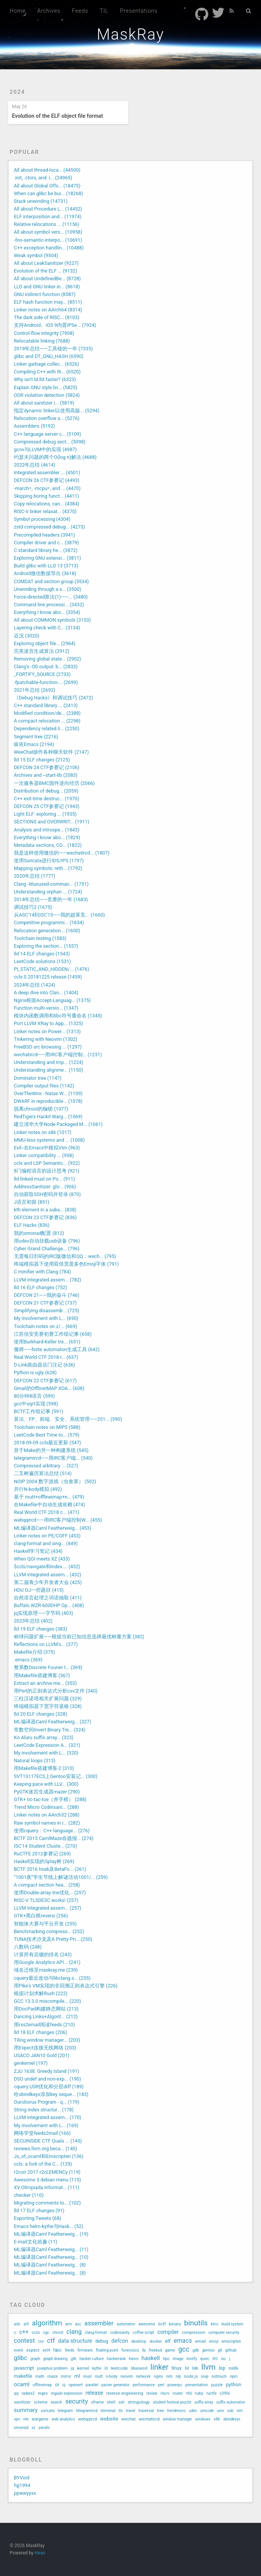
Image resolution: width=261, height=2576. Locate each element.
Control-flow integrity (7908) (44, 333)
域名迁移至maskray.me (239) (46, 1970)
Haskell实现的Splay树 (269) (44, 1861)
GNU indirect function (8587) (44, 294)
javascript (24, 2368)
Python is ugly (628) (35, 1372)
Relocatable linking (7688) (42, 341)
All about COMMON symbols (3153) (52, 620)
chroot (58, 2332)
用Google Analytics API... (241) (47, 1962)
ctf (51, 2340)
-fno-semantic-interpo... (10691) (48, 240)
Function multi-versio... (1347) (46, 1008)
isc (223, 2358)
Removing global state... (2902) (47, 659)
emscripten (231, 2341)
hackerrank (116, 2359)
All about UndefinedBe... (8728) (47, 278)
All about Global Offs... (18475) (47, 186)
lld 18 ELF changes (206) (40, 2032)
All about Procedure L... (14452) (48, 209)
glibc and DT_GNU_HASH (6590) (49, 356)
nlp (178, 2376)
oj (63, 2384)
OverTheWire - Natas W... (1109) (48, 1093)
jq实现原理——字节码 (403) (43, 1613)
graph (35, 2359)
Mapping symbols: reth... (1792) (48, 868)
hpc (166, 2358)
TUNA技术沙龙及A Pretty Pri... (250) (53, 1939)
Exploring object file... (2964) (44, 643)
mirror (66, 2376)
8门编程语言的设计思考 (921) (46, 1171)
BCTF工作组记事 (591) (38, 1411)
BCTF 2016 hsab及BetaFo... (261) (50, 1869)
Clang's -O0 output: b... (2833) (46, 666)
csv (41, 2341)
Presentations (139, 11)
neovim (126, 2376)
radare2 (28, 2393)
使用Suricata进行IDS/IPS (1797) (49, 860)
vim (239, 2411)
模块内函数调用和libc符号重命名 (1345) (58, 1016)
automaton (126, 2324)
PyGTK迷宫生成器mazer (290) (47, 1792)
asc (78, 2324)
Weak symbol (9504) (36, 255)
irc (215, 2358)
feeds (69, 2350)
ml (77, 2376)
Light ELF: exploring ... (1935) (45, 814)
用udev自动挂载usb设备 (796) (47, 1241)
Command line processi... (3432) (49, 604)
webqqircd (87, 2419)
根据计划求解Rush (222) (40, 1993)
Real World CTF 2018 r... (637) (46, 1357)
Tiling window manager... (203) (47, 2040)
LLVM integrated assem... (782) (47, 1280)
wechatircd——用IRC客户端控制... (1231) (58, 1054)
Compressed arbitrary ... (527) (46, 1466)
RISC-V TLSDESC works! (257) (46, 1900)
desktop (138, 2341)
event (18, 2350)
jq (72, 2368)
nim (169, 2376)
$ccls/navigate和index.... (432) (47, 1566)
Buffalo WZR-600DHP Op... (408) (49, 1605)
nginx (158, 2376)
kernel (83, 2368)
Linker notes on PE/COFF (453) (47, 1536)
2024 (17, 92)
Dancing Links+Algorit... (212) (46, 2016)
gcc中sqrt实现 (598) (36, 1404)
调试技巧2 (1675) (33, 907)
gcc (183, 2349)
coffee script (143, 2332)
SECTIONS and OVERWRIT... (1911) (51, 822)
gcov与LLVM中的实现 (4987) (45, 449)
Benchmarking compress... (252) (49, 1931)
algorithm (47, 2323)
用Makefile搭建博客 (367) (42, 1675)
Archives (48, 11)
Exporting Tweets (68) (37, 2218)
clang (74, 2331)
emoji (214, 2341)
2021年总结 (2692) (34, 690)
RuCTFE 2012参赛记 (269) (42, 1854)
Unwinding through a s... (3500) (47, 589)
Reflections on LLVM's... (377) (46, 1644)
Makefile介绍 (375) (34, 1652)
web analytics (63, 2419)
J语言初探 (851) (31, 1202)
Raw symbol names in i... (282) (47, 1823)
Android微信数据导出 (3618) (45, 573)
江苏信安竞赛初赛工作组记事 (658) (53, 1334)
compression (193, 2332)
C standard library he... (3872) (45, 550)
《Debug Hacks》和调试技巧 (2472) (53, 698)
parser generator (115, 2385)
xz (33, 2427)
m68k (233, 2368)
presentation (197, 2384)
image (178, 2359)
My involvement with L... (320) (46, 1753)
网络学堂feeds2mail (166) (42, 2133)
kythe (97, 2368)
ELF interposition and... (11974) (47, 216)
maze (52, 2376)
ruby (199, 2393)
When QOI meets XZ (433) (42, 1559)
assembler (99, 2323)
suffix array (203, 2402)
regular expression (66, 2393)
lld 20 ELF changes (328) (40, 1714)
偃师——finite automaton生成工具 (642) (57, 1349)
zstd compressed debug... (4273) (49, 527)
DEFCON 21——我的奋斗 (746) (46, 1295)
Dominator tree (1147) (38, 1078)
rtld (189, 2393)
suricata (48, 2411)
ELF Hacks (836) (31, 1225)
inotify (191, 2359)
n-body (111, 2376)
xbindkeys (231, 2419)
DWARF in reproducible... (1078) (48, 1101)
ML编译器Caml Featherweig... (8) (50, 2265)
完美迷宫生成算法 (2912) (41, 651)
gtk (74, 2358)
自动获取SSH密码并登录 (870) (47, 1194)
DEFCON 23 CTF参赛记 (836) (45, 1217)
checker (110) (29, 2195)
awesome (147, 2324)
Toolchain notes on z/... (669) (45, 1326)
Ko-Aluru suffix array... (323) (44, 1737)
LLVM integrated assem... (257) (47, 1908)
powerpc (174, 2385)
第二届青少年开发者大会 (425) (48, 1582)
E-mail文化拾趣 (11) (35, 2242)
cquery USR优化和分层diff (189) (49, 2086)
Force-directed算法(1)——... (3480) (51, 597)
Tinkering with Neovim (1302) (45, 1039)
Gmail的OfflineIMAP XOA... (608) (49, 1388)
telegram (65, 2411)
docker (156, 2341)
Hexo (40, 2553)
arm (68, 2324)
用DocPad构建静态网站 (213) (46, 2009)
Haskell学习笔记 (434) (38, 1551)
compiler (168, 2332)
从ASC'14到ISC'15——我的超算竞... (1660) (59, 915)
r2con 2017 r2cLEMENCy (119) (47, 2172)
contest (24, 2340)
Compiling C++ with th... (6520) (47, 372)
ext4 (46, 2350)
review (151, 2393)
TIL (104, 11)
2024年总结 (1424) (34, 985)
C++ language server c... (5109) (47, 434)
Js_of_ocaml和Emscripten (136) (49, 2156)
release (94, 2393)
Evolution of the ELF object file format (57, 116)
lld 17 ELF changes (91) (39, 2210)
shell (111, 2402)
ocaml (22, 2384)
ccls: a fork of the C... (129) (43, 2164)
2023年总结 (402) (33, 1621)
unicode (207, 2411)
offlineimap (42, 2385)
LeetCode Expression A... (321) (47, 1745)
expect (32, 2350)
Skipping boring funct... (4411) (46, 496)
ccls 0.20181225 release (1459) (48, 977)
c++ (23, 2331)
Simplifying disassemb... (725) (46, 1310)
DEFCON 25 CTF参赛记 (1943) (46, 806)
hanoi (134, 2359)
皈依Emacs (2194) (34, 744)
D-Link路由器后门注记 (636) (44, 1365)
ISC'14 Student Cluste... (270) (45, 1846)
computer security (223, 2332)
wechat (128, 2419)
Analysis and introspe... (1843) (46, 830)
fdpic (57, 2350)
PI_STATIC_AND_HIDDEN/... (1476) (51, 969)
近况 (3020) (26, 636)
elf (168, 2341)
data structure (75, 2341)
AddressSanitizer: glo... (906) (45, 1186)
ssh (122, 2402)
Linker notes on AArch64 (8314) (48, 310)
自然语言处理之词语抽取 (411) (48, 1598)
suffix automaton (230, 2402)
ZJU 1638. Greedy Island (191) (46, 2071)
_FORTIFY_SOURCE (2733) (42, 674)
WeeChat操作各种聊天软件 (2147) (51, 752)
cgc (46, 2332)
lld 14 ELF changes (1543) (42, 954)
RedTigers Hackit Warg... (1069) (48, 1116)
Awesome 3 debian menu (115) (47, 2180)
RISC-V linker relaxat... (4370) (45, 511)
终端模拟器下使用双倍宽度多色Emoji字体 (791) (66, 1264)
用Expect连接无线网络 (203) (45, 2048)
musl (87, 2376)
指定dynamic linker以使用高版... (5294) (56, 410)
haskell (151, 2358)
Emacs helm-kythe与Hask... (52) (48, 2226)
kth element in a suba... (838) (45, 1210)
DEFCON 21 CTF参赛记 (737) (45, 1303)
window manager (177, 2419)
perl (161, 2385)
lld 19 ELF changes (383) (40, 1629)
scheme (40, 2402)
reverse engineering (124, 2393)
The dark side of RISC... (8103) (46, 317)
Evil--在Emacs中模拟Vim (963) (47, 1148)
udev (193, 2411)
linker (160, 2367)
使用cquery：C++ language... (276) (52, 1830)
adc (17, 2324)
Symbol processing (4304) (42, 519)
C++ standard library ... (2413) (46, 705)
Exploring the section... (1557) (46, 946)
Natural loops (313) (34, 1760)
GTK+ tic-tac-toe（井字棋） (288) (50, 1799)
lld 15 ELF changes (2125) (42, 760)
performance (144, 2385)
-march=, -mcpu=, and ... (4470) (47, 488)
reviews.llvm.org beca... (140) (45, 2148)
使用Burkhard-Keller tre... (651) (47, 1342)
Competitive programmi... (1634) (49, 922)
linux (177, 2368)
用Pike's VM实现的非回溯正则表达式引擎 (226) (65, 1986)
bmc (215, 2324)
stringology (139, 2402)
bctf (162, 2324)
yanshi (44, 2427)
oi (57, 2384)
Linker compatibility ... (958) (44, 1155)
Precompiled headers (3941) (44, 535)
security (76, 2401)
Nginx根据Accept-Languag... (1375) (52, 1000)
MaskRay (130, 34)
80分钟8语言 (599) (34, 1396)
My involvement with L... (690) (46, 1318)
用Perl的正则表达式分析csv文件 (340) (55, 1691)
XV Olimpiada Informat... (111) (46, 2187)
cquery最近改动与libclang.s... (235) (52, 1978)
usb (230, 2411)
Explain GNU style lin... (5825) (45, 387)
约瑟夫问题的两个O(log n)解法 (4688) (55, 457)
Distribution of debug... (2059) (46, 791)
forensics (130, 2350)
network (143, 2376)
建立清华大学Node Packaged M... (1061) (58, 1124)
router (177, 2393)
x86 (217, 2419)
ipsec (204, 2359)
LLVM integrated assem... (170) (47, 2117)
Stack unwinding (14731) (40, 201)
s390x (225, 2393)
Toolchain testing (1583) (40, 938)
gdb (195, 2350)
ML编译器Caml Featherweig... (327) (52, 1722)
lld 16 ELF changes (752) (40, 1287)
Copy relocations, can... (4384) (46, 504)
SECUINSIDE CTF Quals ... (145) (48, 2141)
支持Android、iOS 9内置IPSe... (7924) (55, 325)
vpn (17, 2419)
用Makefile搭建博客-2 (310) (44, 1768)
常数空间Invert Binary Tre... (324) (49, 1730)
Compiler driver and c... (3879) (46, 542)
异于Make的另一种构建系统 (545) (51, 1450)
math (39, 2376)
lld (187, 2368)
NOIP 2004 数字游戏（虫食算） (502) (55, 1481)
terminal (107, 2410)
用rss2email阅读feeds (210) (44, 2024)
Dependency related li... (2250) (46, 728)
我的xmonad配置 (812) (39, 1233)
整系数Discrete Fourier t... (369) (48, 1667)
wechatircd (149, 2419)
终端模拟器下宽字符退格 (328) (48, 1706)
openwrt (76, 2385)
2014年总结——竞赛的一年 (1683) (51, 899)
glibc (20, 2358)
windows (203, 2419)
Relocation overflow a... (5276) (47, 418)
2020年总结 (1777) (34, 876)
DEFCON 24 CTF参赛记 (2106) (46, 767)
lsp (222, 2368)
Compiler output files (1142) (44, 1086)
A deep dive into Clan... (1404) (46, 992)
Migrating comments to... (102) (47, 2203)
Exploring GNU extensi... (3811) (47, 558)
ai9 (26, 2324)
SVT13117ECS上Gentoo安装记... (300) (55, 1776)
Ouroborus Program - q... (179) (46, 2102)
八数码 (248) (28, 1947)
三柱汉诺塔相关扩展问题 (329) (48, 1698)
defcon (119, 2341)
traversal (146, 2410)
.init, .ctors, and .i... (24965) (43, 178)
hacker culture (92, 2359)
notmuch (219, 2376)
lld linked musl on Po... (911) (44, 1179)
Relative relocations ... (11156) (46, 224)
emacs (183, 2340)
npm (234, 2376)
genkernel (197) (31, 2063)
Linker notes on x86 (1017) (42, 1132)
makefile (23, 2376)
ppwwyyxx (25, 2493)
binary (175, 2324)
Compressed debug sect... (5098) (49, 442)
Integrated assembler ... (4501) (47, 472)
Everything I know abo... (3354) (47, 612)
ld (106, 2368)
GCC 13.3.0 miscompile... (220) (47, 2001)
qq (16, 2393)
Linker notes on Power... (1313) (47, 1031)
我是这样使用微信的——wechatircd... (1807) (61, 853)
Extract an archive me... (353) (45, 1683)
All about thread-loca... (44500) (47, 170)
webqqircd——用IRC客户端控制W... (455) (58, 1520)
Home (17, 11)
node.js (191, 2376)
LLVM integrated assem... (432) (47, 1574)
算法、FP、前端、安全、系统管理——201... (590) (68, 1419)
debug (102, 2341)
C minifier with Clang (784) (42, 1272)
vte (25, 2419)
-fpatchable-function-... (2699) (46, 682)
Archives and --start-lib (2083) (45, 775)
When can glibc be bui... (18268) (48, 193)
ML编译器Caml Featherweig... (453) (52, 1528)
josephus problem (52, 2368)
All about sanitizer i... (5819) (44, 403)
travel (130, 2411)
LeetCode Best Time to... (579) (46, 1435)
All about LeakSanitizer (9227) (46, 263)
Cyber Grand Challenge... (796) (46, 1248)
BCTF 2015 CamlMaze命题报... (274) (54, 1838)
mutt (99, 2376)
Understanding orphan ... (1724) (48, 892)
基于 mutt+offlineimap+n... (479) (49, 1497)
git (220, 2350)
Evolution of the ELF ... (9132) (45, 271)
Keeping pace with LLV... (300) (46, 1784)
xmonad (21, 2427)
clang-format (96, 2332)
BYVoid (21, 2478)
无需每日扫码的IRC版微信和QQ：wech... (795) (65, 1256)
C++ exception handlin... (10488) (49, 248)
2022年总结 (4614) (34, 465)
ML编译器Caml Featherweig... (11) (51, 2249)
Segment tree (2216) (36, 736)
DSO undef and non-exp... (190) (47, 2079)
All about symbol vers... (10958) (48, 232)
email (200, 2341)
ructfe (211, 2393)
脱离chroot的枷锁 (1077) (41, 1109)
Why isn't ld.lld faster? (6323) (45, 379)
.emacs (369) (28, 1660)
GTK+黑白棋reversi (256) (41, 1916)
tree (160, 2410)
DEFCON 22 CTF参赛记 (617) (45, 1380)
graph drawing (55, 2359)
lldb (195, 2368)
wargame (40, 2419)
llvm (208, 2367)
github (230, 2350)
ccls (36, 2332)
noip (204, 2376)
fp (144, 2350)
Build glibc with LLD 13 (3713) (46, 566)
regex (43, 2393)
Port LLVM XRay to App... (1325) (48, 1023)
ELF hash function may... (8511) (48, 302)
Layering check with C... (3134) (47, 628)
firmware (84, 2350)
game (170, 2350)
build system (233, 2324)
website (109, 2418)
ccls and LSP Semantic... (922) (47, 1163)
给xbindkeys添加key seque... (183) (51, 2094)
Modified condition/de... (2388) (47, 713)
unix (220, 2411)
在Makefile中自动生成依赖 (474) (49, 1504)
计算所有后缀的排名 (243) (43, 1954)
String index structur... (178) (44, 2110)
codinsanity (119, 2332)
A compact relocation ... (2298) (47, 721)
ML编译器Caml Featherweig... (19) (51, 2234)
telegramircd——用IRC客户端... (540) (53, 1458)
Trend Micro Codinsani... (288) (46, 1807)
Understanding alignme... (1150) (48, 1070)
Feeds (80, 11)
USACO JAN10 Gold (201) (41, 2055)
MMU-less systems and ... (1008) (49, 1140)
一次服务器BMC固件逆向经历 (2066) (54, 783)
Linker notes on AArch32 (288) (46, 1815)
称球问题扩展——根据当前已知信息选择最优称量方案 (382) (79, 1636)
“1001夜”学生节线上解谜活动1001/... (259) (61, 1877)
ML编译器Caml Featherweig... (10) (51, 2257)
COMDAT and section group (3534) (51, 581)
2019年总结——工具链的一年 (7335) (53, 348)
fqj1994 (22, 2485)
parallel (92, 2385)
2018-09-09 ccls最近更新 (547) (47, 1442)
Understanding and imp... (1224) (48, 1062)
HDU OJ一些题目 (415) (39, 1590)
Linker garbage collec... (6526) (46, 364)
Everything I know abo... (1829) (47, 837)
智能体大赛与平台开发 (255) (45, 1924)
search (56, 2402)
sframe (97, 2402)
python (233, 2384)
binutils (195, 2323)
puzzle (217, 2384)
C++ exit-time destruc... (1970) (46, 798)
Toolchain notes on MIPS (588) (47, 1427)
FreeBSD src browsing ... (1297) (48, 1047)
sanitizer (22, 2402)
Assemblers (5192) (34, 426)
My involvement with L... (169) (46, 2125)
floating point (107, 2350)
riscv (165, 2393)
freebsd (155, 2350)
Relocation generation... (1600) (47, 930)
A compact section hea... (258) (47, 1885)
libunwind (139, 2368)
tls (121, 2411)
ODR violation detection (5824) (47, 395)
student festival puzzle (172, 2402)
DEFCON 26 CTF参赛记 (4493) (46, 480)
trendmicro (176, 2411)
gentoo (208, 2350)
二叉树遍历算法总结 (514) (43, 1473)
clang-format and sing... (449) (46, 1543)
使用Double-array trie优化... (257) (50, 1892)
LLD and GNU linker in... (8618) (47, 286)
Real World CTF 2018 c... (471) (46, 1512)
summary (26, 2410)
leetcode (119, 2368)
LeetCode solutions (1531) (42, 961)
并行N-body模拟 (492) (38, 1489)
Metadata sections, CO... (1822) (48, 845)
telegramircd (86, 2411)
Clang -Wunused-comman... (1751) (51, 884)
